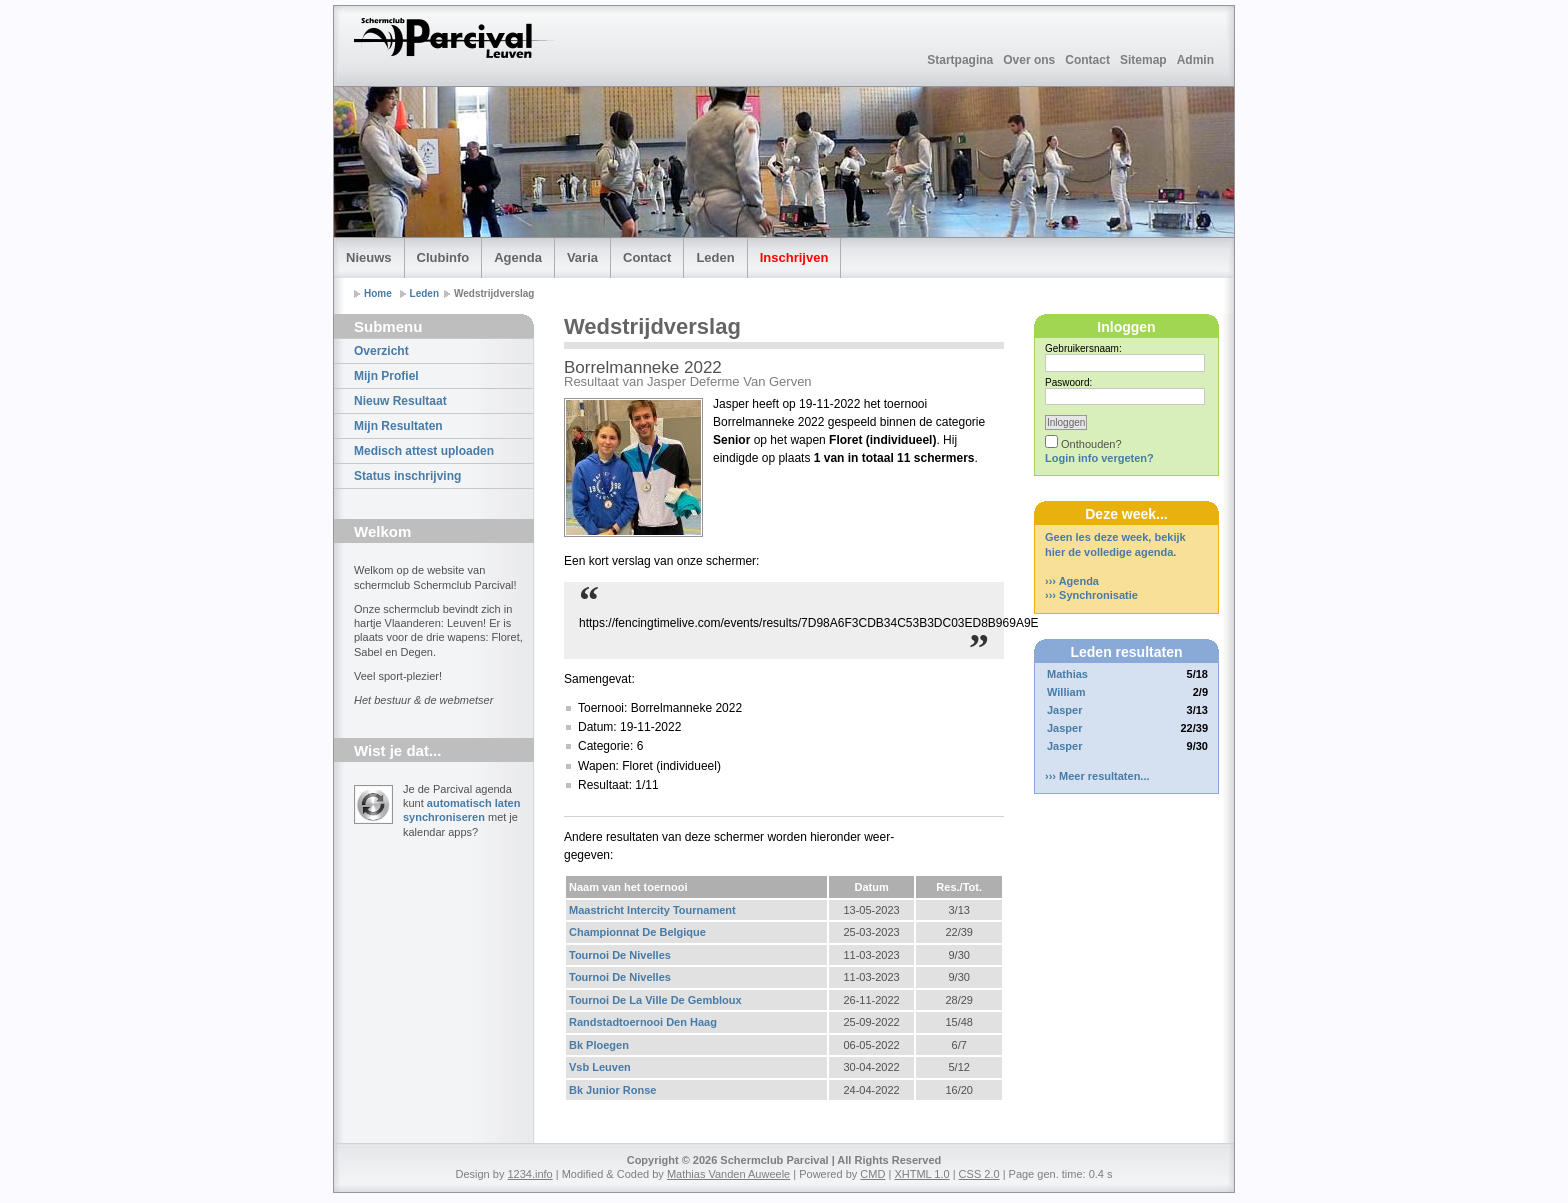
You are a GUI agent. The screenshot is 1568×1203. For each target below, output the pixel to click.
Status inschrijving (407, 476)
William (1066, 692)
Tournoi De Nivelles (620, 955)
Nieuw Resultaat (400, 401)
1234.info (529, 1174)
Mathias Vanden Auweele (728, 1174)
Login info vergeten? (1099, 458)
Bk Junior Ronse (612, 1090)
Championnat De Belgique (637, 932)
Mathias (1067, 674)
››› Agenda (1072, 581)
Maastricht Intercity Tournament (652, 910)
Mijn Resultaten (398, 426)
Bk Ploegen (599, 1045)
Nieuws (369, 257)
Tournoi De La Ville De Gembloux (655, 1000)
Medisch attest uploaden (424, 451)
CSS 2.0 (979, 1174)
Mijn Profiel (386, 376)
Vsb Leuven (600, 1067)
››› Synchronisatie (1091, 595)
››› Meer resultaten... (1097, 776)
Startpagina (960, 60)
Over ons (1029, 60)
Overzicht (381, 351)
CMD (872, 1174)
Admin (1195, 60)
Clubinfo (443, 257)
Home (378, 293)
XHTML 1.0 (921, 1174)
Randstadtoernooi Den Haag (643, 1022)
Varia (582, 257)
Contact (1087, 60)
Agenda (518, 257)
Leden (715, 257)
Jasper (1064, 710)
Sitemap (1143, 60)
